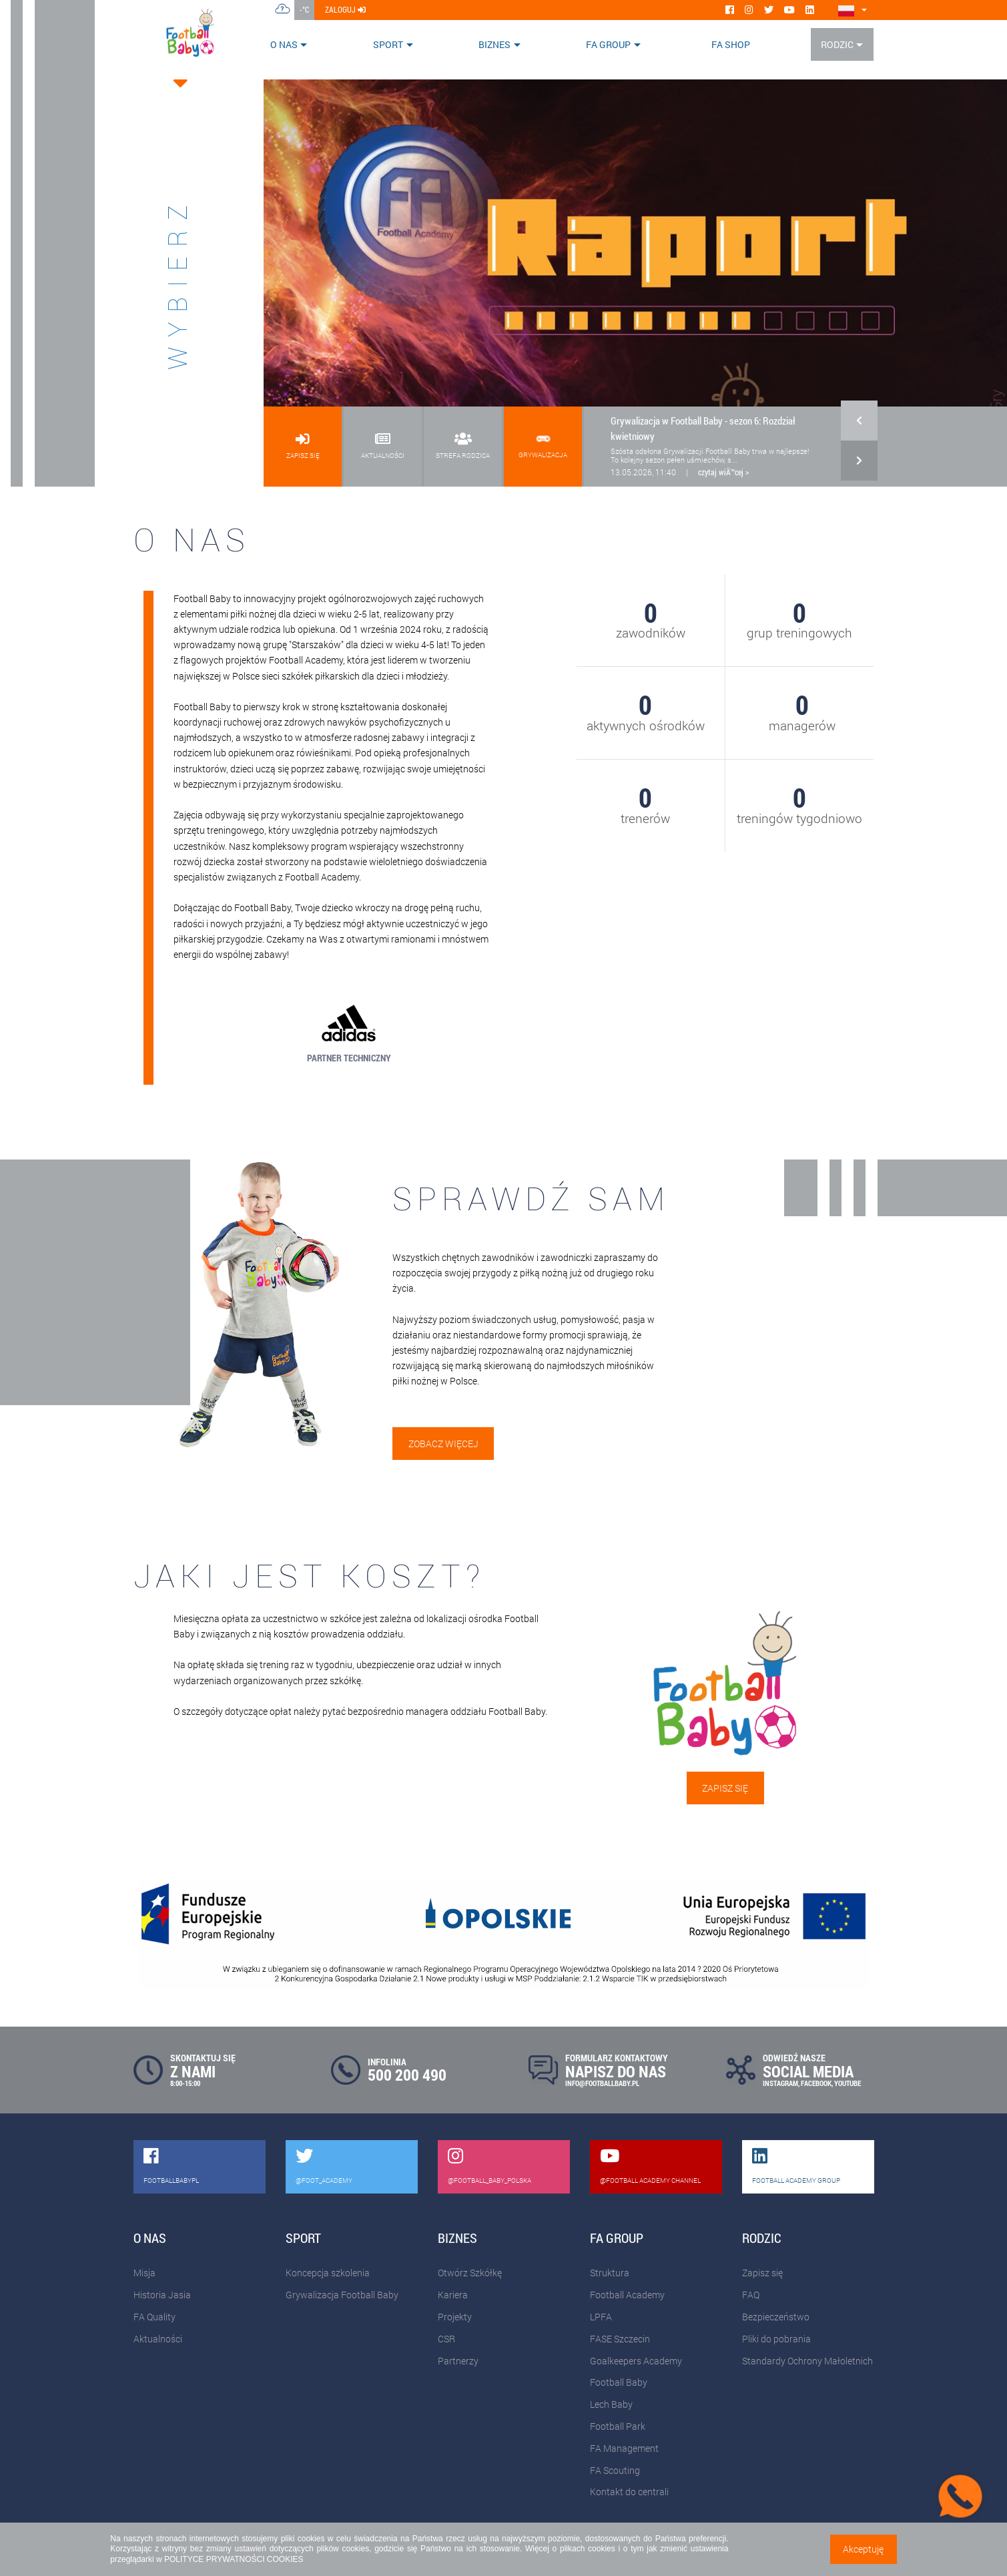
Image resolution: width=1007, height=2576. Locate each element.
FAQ (750, 2294)
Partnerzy (458, 2360)
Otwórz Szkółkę (470, 2272)
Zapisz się (725, 1788)
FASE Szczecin (620, 2338)
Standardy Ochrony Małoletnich (807, 2360)
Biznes (494, 44)
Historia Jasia (162, 2294)
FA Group (608, 44)
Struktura (609, 2272)
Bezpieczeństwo (775, 2316)
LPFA (601, 2316)
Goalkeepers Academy (636, 2360)
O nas (284, 44)
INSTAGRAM (780, 2083)
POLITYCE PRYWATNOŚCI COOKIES (233, 2559)
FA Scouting (615, 2470)
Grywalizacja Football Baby (342, 2294)
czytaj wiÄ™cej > (723, 472)
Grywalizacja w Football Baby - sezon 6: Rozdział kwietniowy (703, 428)
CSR (446, 2338)
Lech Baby (611, 2404)
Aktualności (157, 2338)
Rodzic (837, 44)
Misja (144, 2272)
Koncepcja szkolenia (328, 2272)
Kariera (453, 2294)
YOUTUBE (847, 2083)
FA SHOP (730, 44)
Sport (388, 44)
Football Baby (618, 2382)
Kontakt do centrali (629, 2491)
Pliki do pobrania (776, 2338)
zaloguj (345, 9)
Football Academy (627, 2294)
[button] (859, 427)
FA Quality (154, 2316)
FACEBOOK (816, 2083)
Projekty (455, 2316)
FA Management (624, 2448)
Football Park (617, 2426)
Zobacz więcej (443, 1443)
